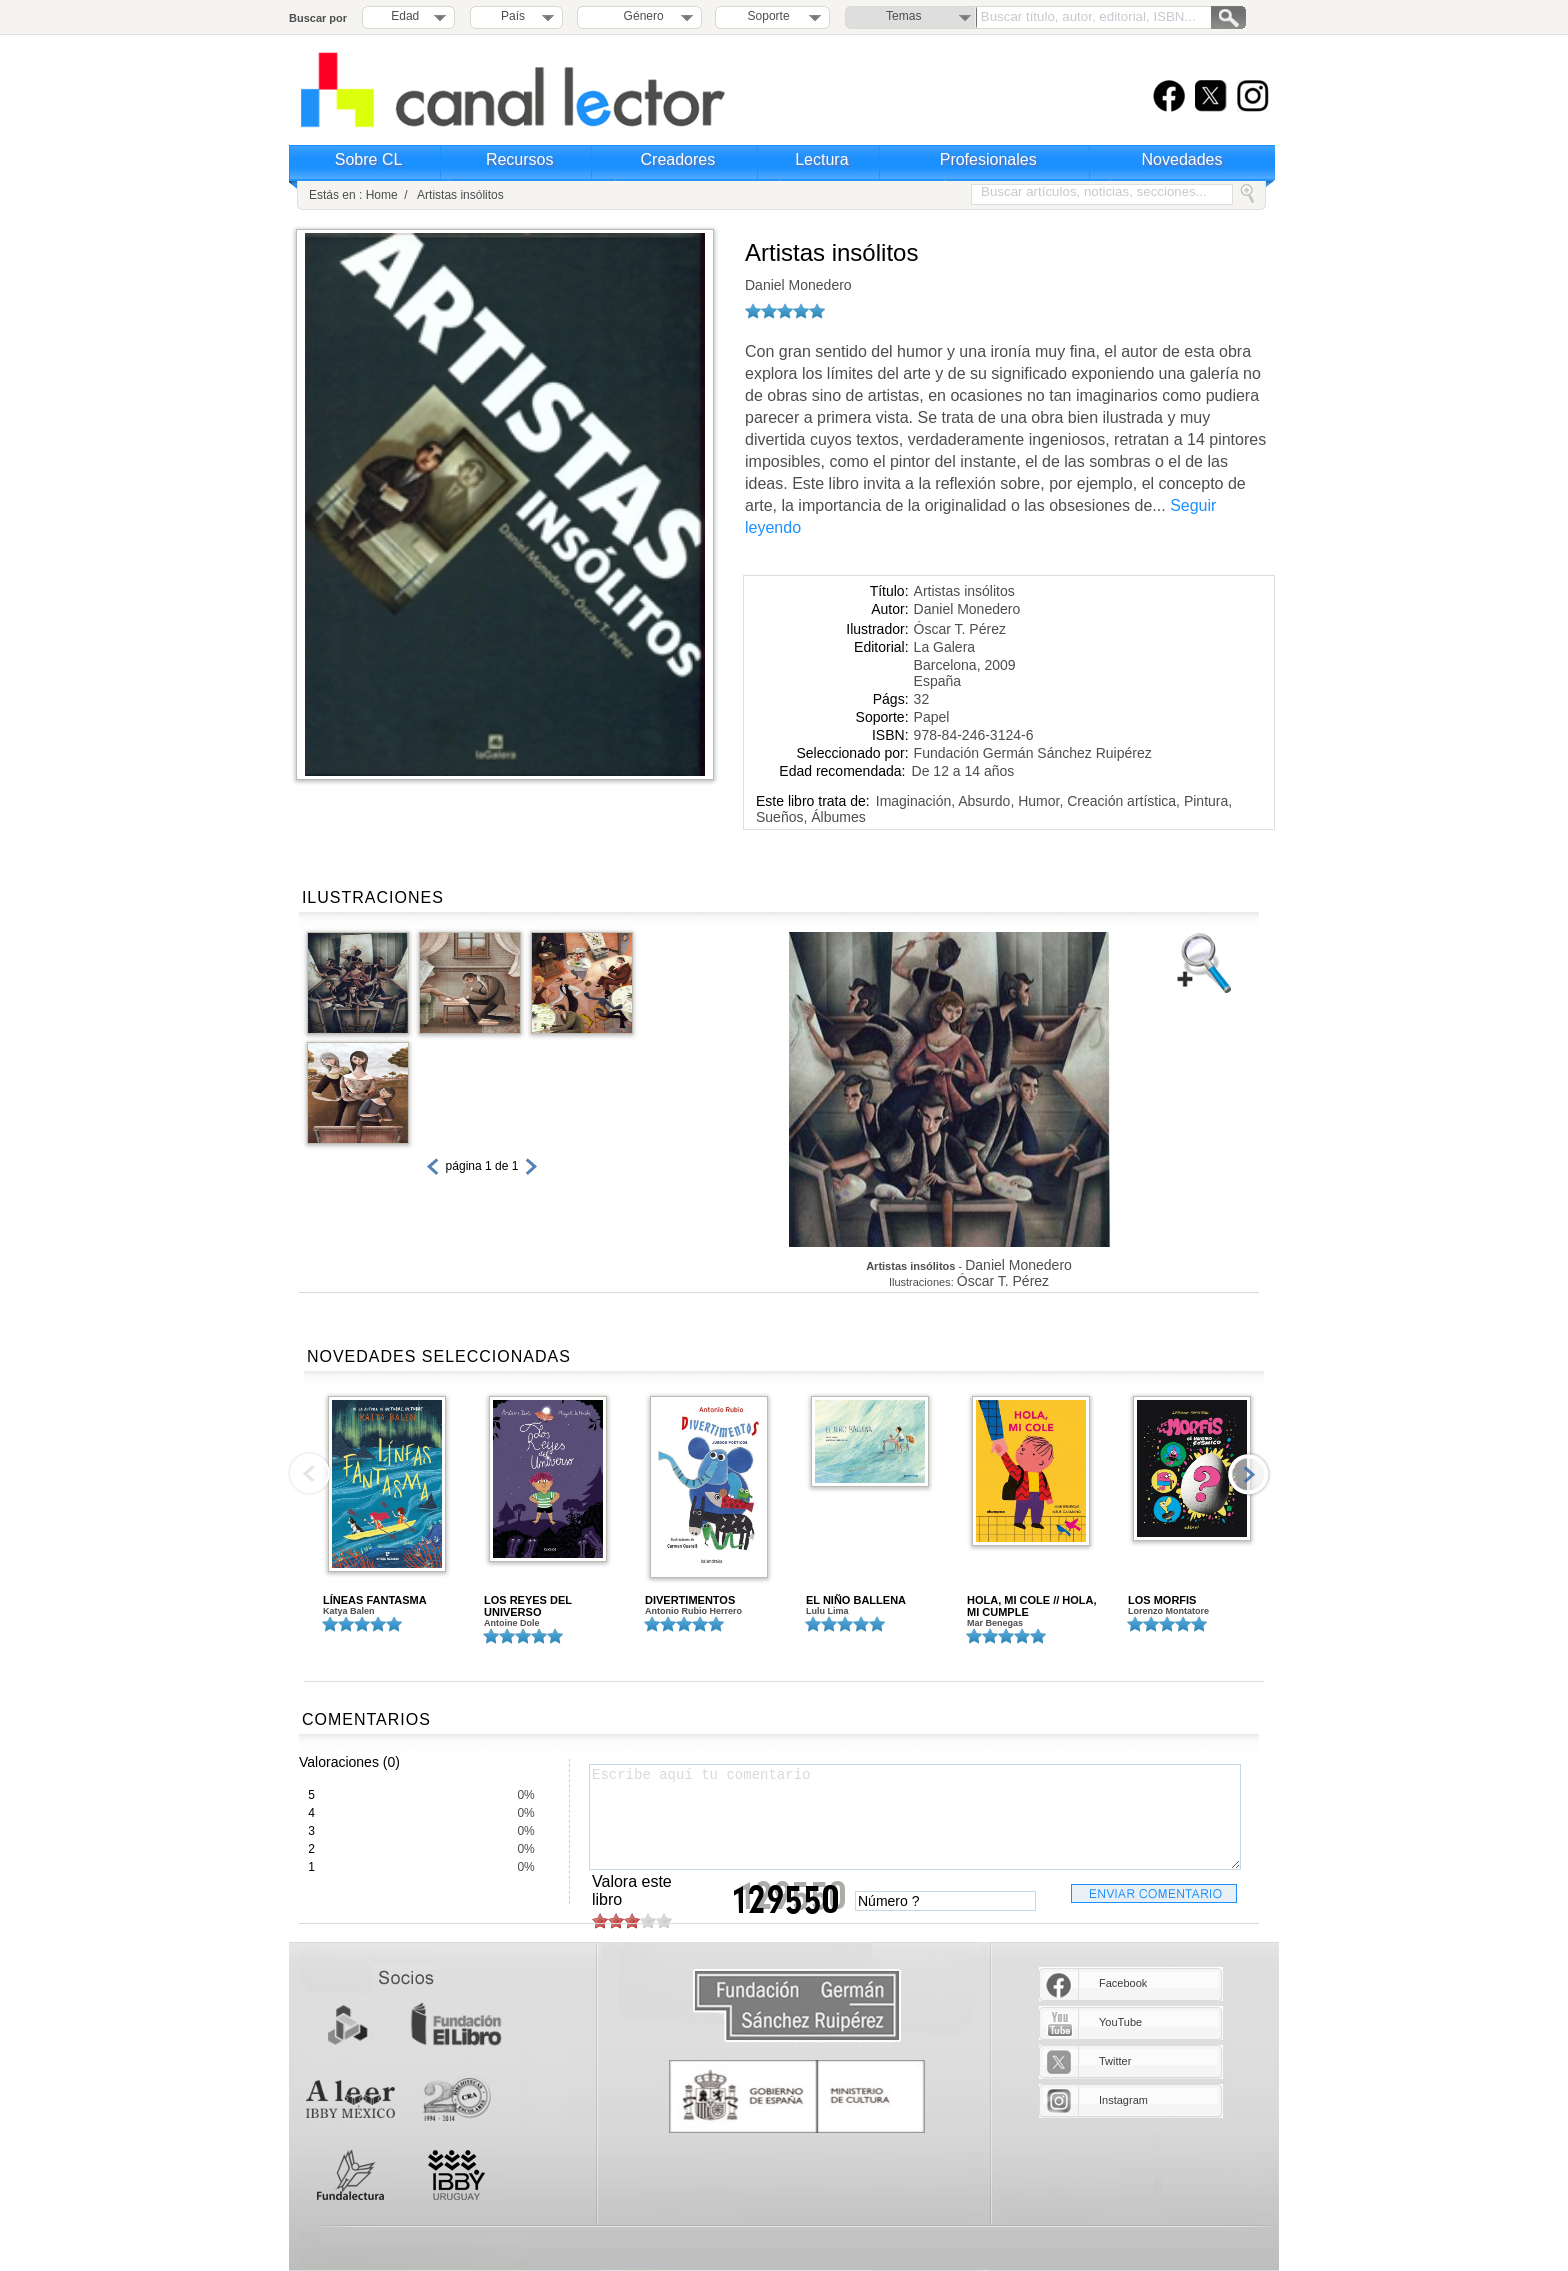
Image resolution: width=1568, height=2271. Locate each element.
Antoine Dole (512, 1623)
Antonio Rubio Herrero (693, 1611)
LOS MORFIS (1162, 1600)
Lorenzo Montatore (1168, 1611)
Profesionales (988, 159)
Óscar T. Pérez (960, 629)
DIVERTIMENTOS (690, 1600)
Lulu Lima (827, 1611)
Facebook (1123, 1983)
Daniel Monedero (798, 285)
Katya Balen (349, 1611)
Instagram (1123, 2100)
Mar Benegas (995, 1623)
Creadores (678, 159)
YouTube (1120, 2022)
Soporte (769, 16)
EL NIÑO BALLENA (856, 1600)
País (513, 16)
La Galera (944, 647)
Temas (903, 16)
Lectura (821, 159)
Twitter (1115, 2061)
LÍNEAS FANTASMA (375, 1600)
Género (640, 16)
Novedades (1182, 159)
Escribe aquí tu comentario (915, 1817)
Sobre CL (369, 159)
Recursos (520, 159)
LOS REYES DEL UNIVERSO (528, 1606)
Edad (405, 16)
